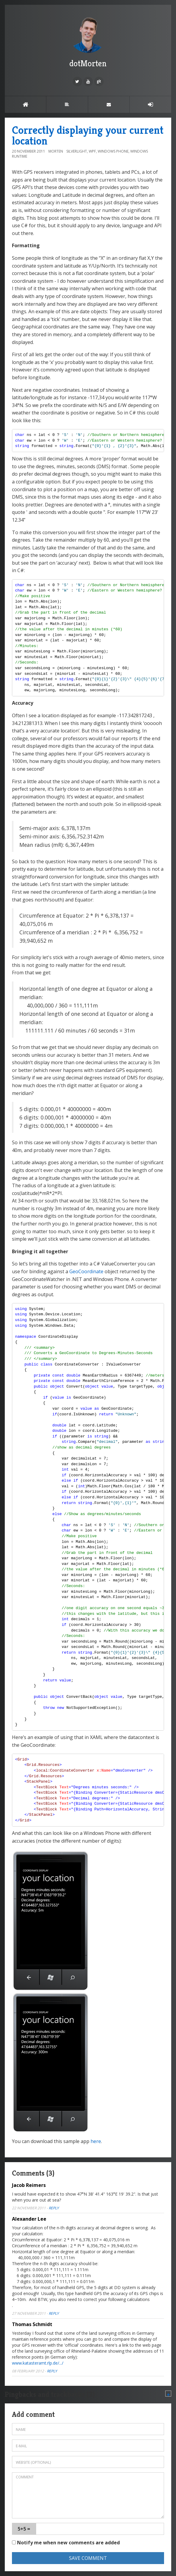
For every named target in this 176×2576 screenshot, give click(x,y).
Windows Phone (113, 151)
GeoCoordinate (86, 1271)
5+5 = (24, 2529)
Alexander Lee (29, 2219)
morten (55, 151)
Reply (54, 2208)
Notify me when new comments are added (66, 2542)
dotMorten (88, 41)
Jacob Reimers (29, 2185)
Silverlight (76, 151)
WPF (92, 151)
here (96, 2141)
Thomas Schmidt (32, 2324)
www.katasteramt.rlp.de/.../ (37, 2363)
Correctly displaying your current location (87, 135)
